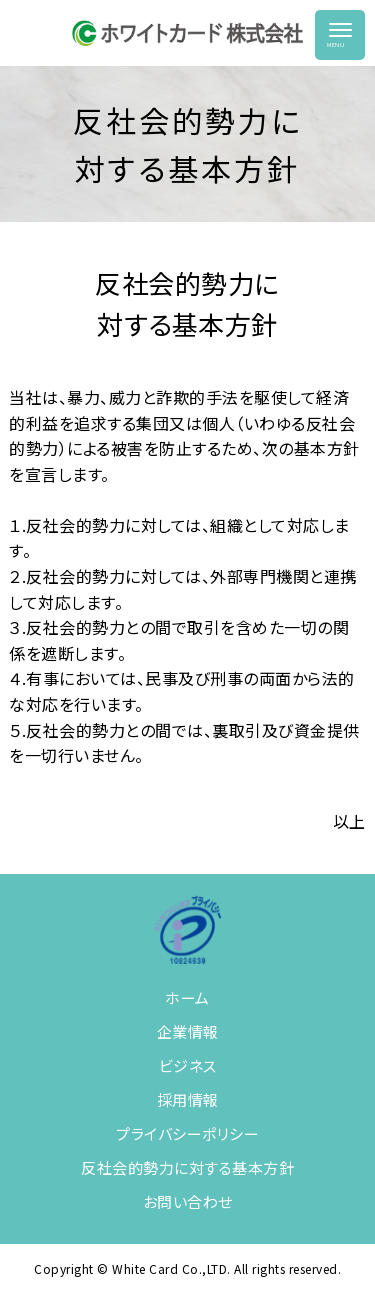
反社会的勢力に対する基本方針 (187, 1167)
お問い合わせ (188, 1201)
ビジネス (188, 1065)
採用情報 (188, 1099)
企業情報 (188, 1031)
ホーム (187, 997)
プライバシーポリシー (187, 1133)
